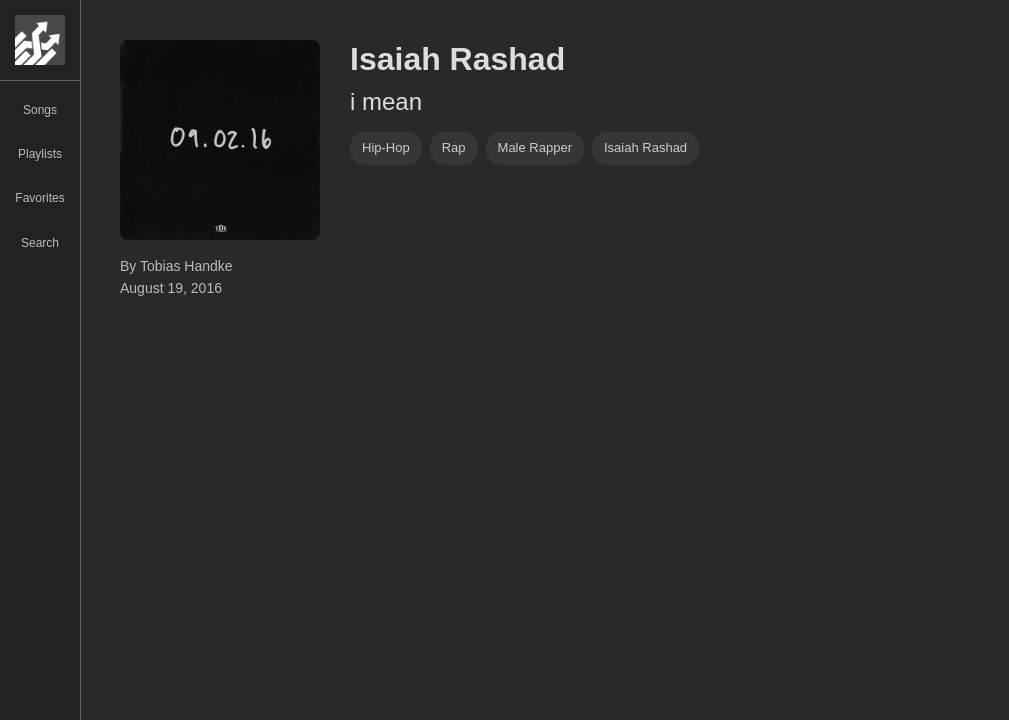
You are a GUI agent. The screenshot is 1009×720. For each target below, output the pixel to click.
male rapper (535, 147)
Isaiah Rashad (645, 147)
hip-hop (386, 147)
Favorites (39, 198)
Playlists (40, 154)
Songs (40, 110)
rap (454, 147)
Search (40, 243)
